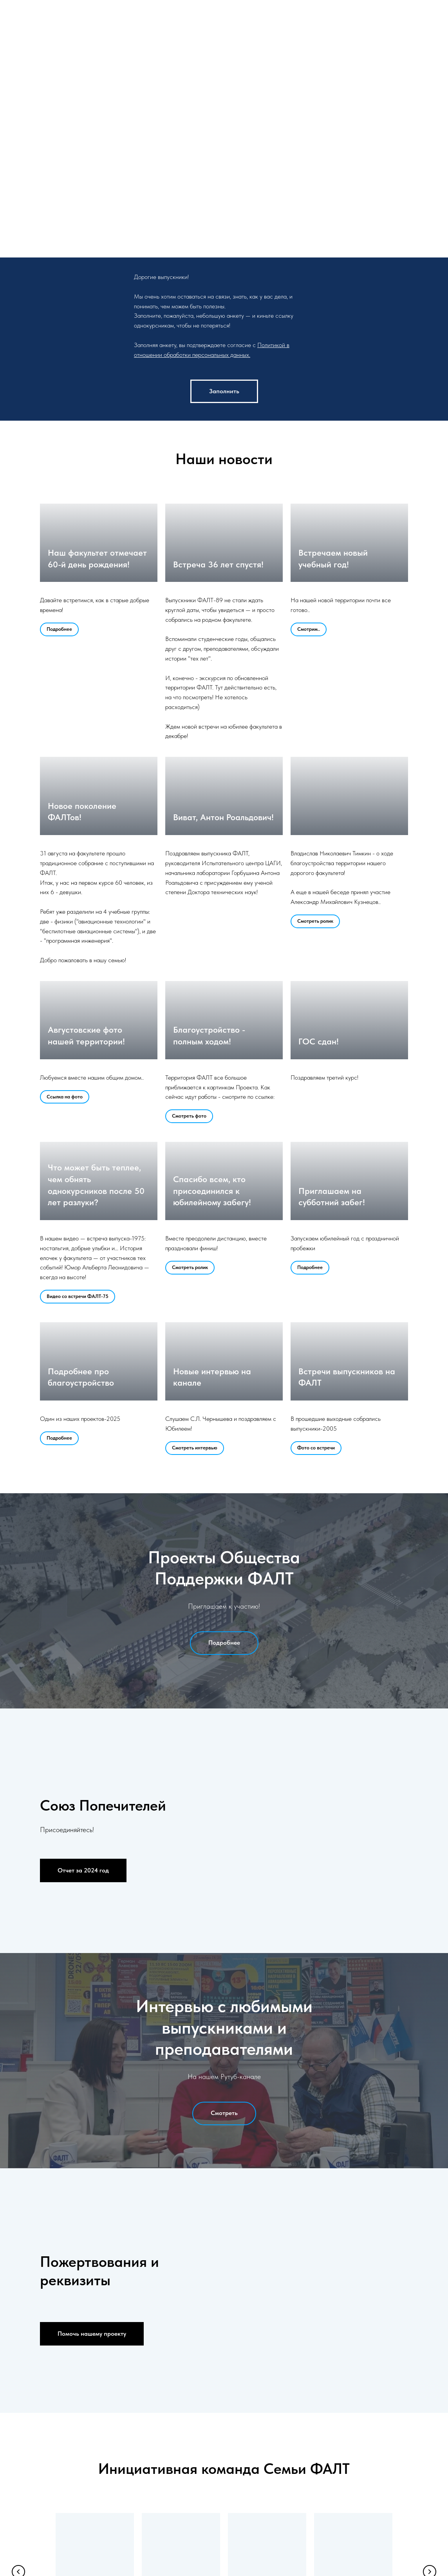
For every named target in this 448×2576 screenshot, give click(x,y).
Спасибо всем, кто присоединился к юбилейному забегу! (212, 1190)
